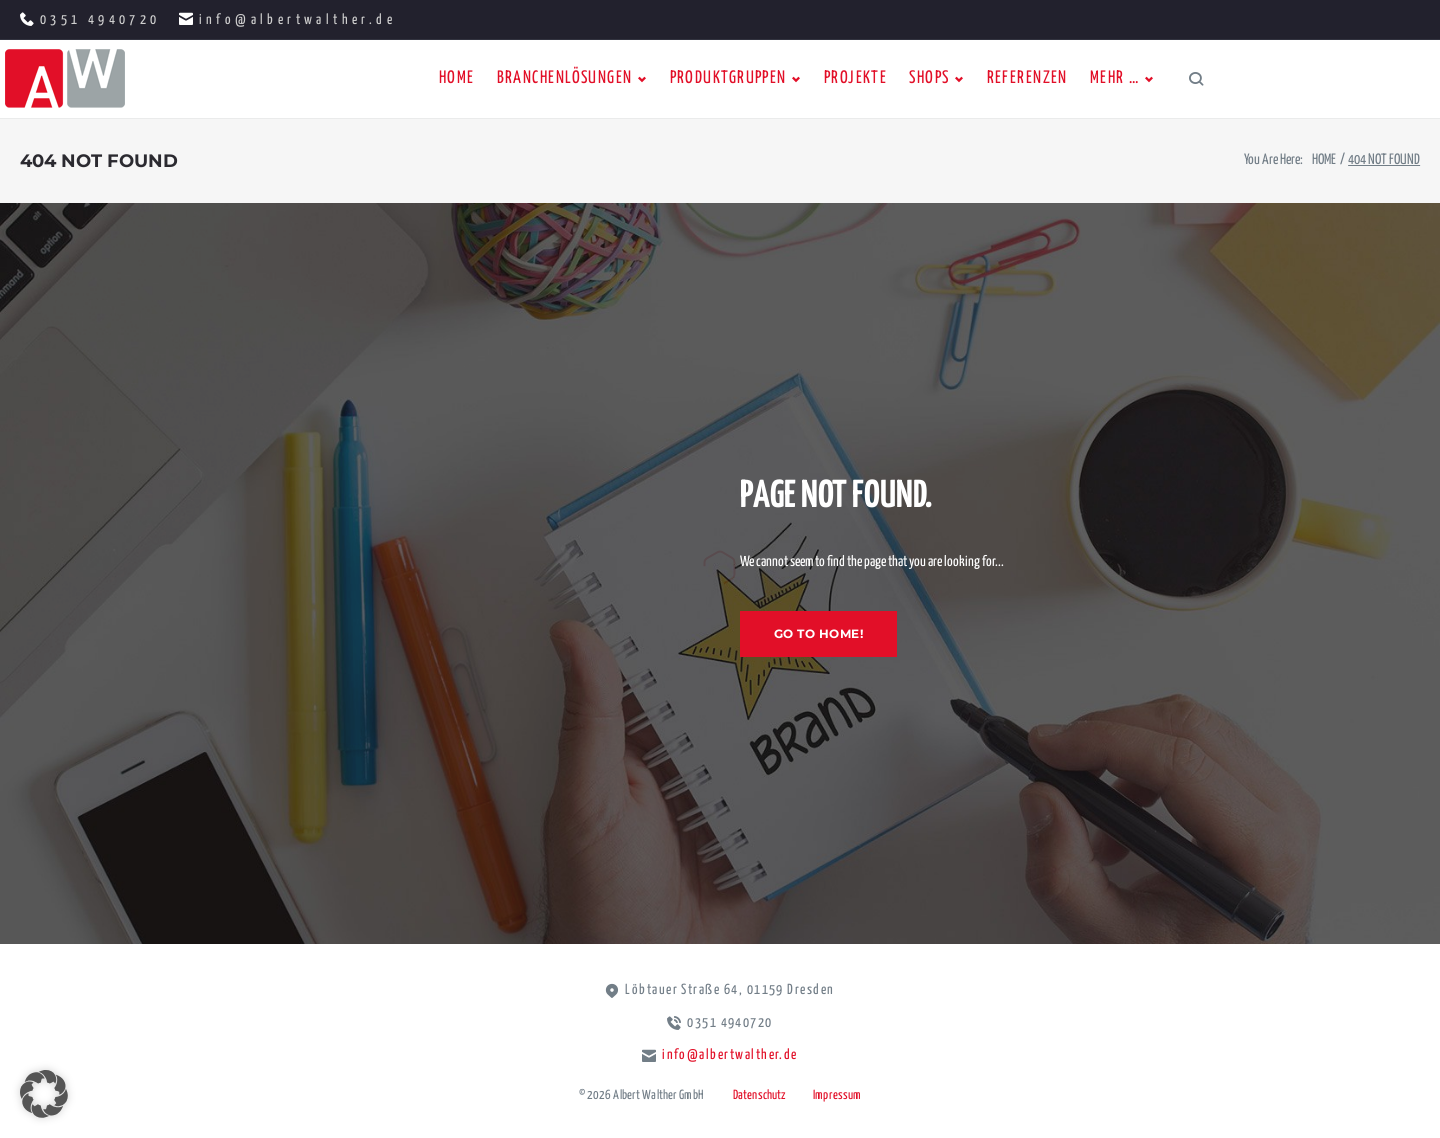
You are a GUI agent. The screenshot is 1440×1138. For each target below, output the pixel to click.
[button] (44, 1094)
